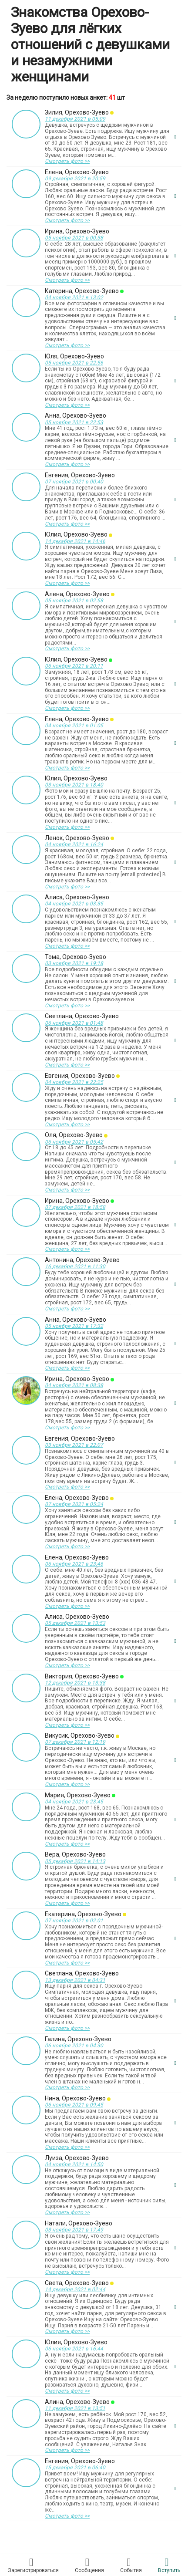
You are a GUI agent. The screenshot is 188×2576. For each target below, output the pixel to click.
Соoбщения (89, 2565)
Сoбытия (131, 2565)
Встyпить (169, 2565)
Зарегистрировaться (33, 2565)
